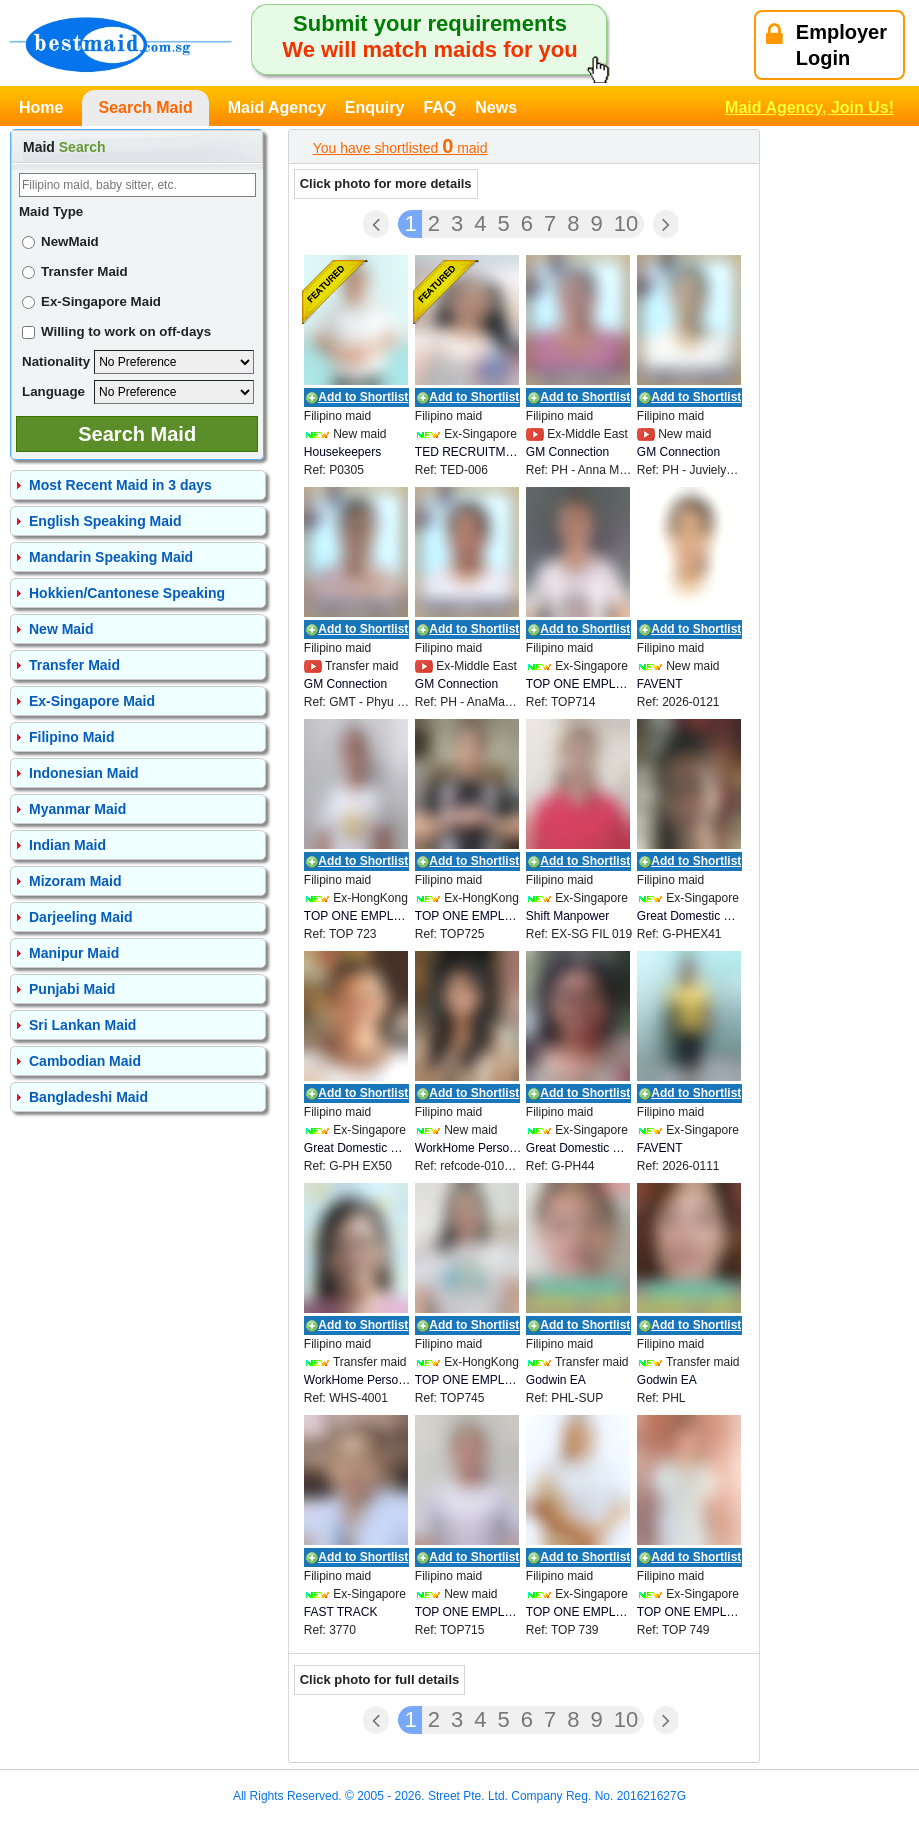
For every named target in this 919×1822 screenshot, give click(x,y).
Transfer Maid (75, 271)
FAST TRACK (341, 1612)
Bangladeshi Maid (88, 1097)
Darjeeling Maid (80, 917)
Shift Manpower (567, 916)
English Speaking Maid (105, 521)
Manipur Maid (74, 953)
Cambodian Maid (85, 1061)
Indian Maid (67, 845)
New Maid (61, 629)
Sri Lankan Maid (82, 1025)
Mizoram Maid (75, 881)
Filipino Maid (72, 737)
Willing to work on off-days (116, 331)
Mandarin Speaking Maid (111, 557)
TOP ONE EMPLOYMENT (579, 684)
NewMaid (60, 241)
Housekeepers (342, 452)
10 (626, 223)
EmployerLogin (826, 45)
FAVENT (660, 684)
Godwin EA (556, 1380)
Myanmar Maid (77, 809)
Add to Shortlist (363, 397)
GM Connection (567, 452)
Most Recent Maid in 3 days (120, 485)
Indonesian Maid (84, 773)
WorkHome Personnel (468, 1148)
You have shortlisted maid (400, 146)
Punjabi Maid (72, 989)
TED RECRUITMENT (468, 452)
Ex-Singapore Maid (91, 301)
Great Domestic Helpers (690, 916)
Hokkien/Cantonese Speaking (127, 593)
